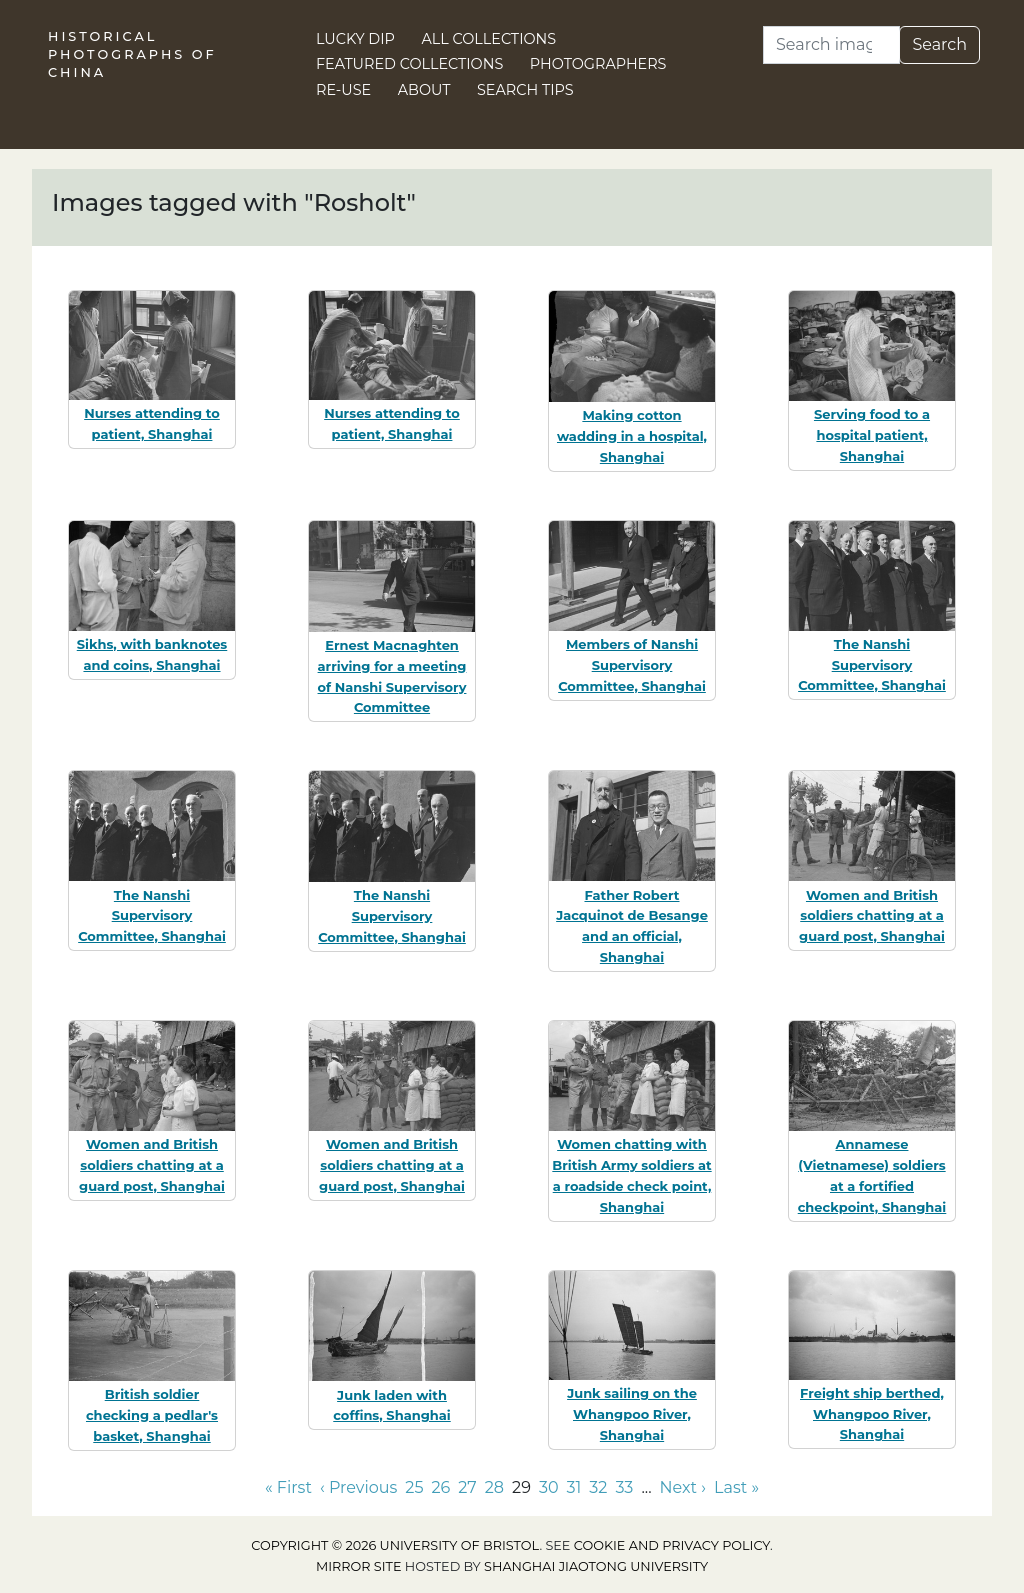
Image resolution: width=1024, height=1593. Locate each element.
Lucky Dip (355, 39)
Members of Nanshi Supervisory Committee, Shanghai (632, 665)
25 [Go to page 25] (414, 1487)
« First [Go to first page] (288, 1487)
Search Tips (525, 90)
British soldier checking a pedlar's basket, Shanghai (152, 1415)
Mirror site (359, 1566)
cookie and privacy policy (672, 1545)
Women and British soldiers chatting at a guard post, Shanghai (872, 916)
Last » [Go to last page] (736, 1487)
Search (939, 44)
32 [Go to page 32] (598, 1487)
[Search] (831, 45)
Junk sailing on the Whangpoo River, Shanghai (632, 1414)
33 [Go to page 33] (624, 1487)
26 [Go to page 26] (440, 1487)
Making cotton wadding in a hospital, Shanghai (632, 436)
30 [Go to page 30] (549, 1487)
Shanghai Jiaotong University (596, 1566)
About (424, 90)
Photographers (598, 64)
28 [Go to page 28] (494, 1487)
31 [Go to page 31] (574, 1487)
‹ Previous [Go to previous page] (358, 1487)
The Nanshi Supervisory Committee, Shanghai (872, 665)
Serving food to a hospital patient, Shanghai (872, 435)
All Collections (489, 39)
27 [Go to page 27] (467, 1487)
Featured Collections (409, 64)
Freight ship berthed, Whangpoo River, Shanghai (872, 1414)
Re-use (343, 90)
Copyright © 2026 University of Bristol (395, 1545)
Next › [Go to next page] (683, 1487)
